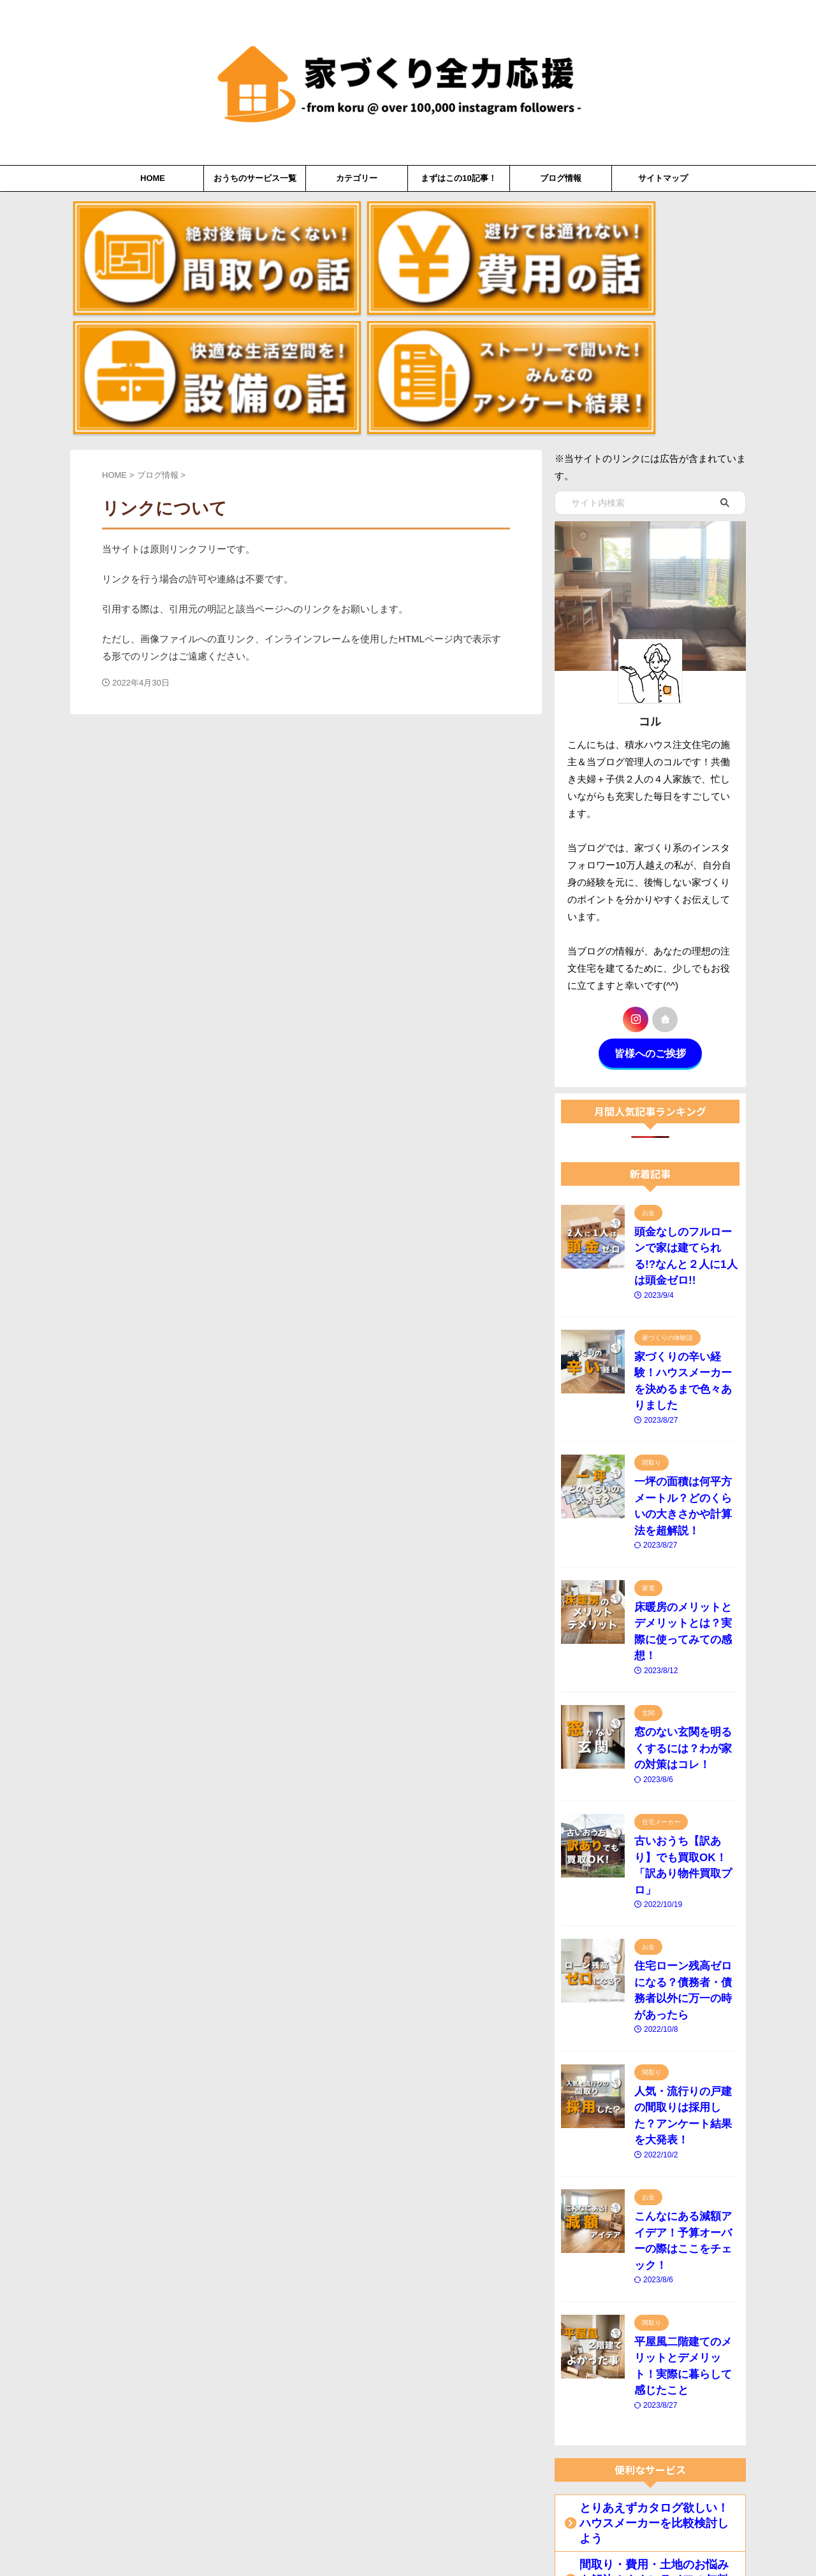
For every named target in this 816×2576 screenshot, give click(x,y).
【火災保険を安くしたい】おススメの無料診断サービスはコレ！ (653, 2473)
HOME (152, 178)
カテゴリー (356, 178)
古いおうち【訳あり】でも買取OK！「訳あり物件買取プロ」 (685, 1590)
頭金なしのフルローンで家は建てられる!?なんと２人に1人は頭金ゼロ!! (683, 1074)
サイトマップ (663, 178)
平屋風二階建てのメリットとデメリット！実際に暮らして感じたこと (683, 2002)
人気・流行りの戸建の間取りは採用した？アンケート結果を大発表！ (683, 1796)
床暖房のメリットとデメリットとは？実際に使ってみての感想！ (683, 1383)
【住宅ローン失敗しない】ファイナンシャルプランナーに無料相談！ (653, 2390)
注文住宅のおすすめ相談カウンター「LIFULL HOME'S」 (648, 2224)
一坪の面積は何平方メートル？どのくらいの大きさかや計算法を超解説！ (683, 1281)
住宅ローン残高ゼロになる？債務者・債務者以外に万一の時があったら (683, 1693)
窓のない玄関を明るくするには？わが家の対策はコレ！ (683, 1486)
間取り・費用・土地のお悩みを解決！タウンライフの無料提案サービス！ (653, 2183)
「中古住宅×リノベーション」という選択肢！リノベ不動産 (655, 2307)
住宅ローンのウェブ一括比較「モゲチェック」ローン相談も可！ (653, 2431)
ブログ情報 (560, 178)
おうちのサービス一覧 (255, 178)
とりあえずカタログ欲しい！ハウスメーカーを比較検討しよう (653, 2141)
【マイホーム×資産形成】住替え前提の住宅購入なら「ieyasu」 (655, 2265)
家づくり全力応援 (408, 2535)
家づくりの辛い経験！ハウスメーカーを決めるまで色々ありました (683, 1177)
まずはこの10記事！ (458, 178)
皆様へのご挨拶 (650, 883)
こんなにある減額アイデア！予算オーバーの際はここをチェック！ (683, 1899)
